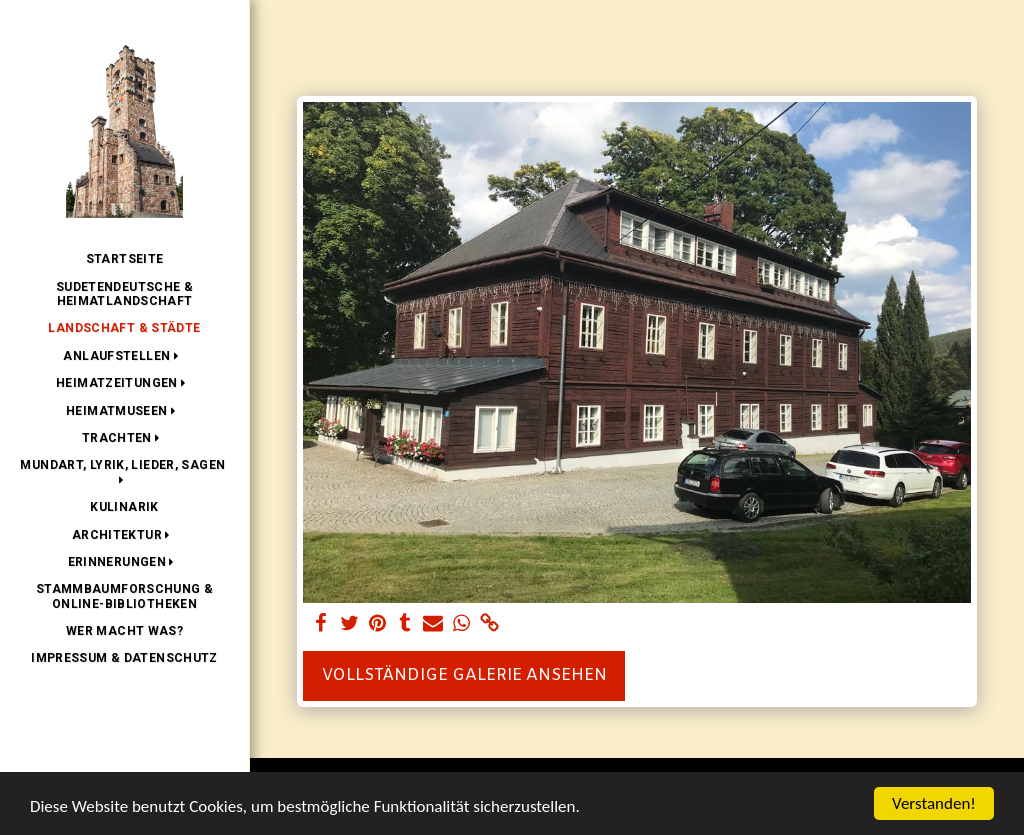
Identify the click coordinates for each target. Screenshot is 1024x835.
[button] (124, 356)
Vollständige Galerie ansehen (464, 675)
